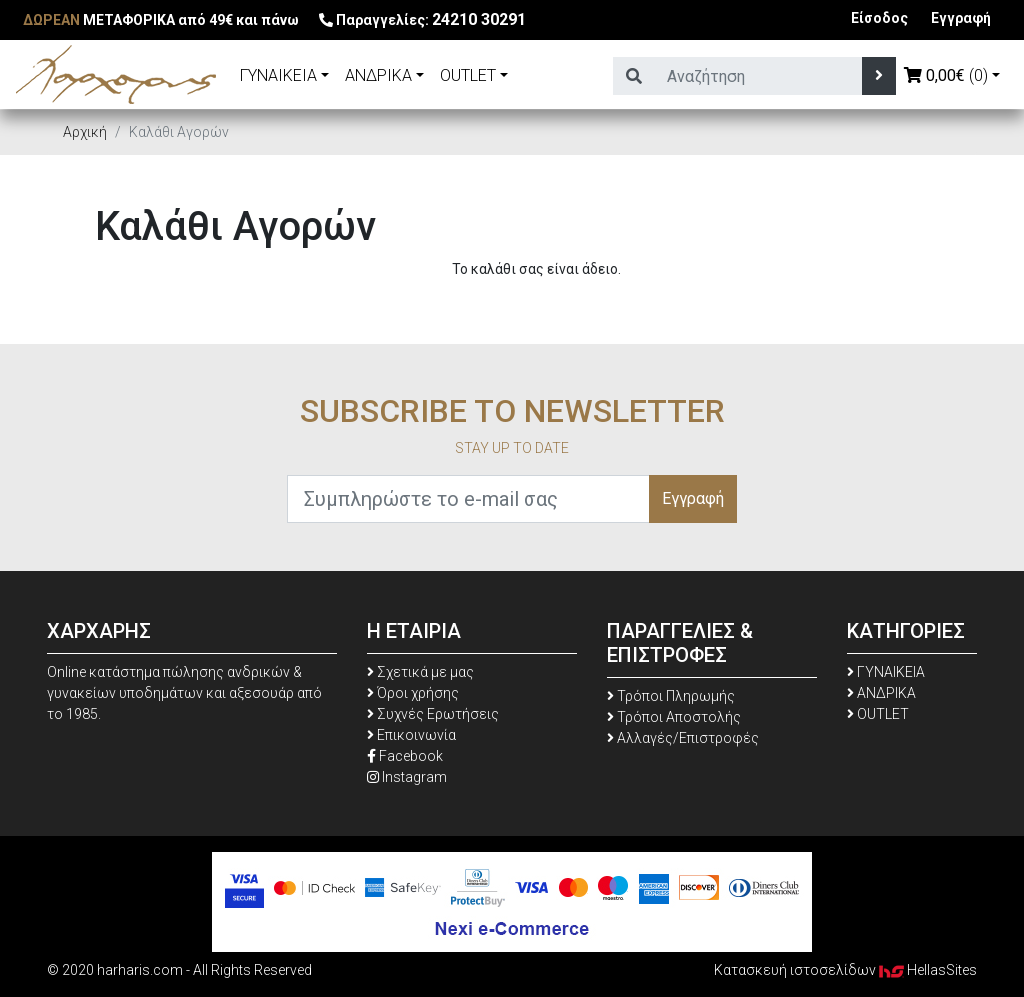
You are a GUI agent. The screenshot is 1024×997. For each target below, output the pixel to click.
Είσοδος (879, 18)
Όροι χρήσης (413, 693)
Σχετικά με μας (420, 672)
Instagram (407, 777)
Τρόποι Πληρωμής (671, 696)
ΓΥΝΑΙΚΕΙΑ (278, 75)
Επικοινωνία (411, 735)
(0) (946, 75)
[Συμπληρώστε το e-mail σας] (468, 499)
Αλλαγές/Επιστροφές (683, 738)
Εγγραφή (961, 18)
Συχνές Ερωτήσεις (433, 714)
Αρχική (85, 132)
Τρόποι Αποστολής (674, 717)
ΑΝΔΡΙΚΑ (378, 75)
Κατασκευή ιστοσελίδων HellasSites (845, 970)
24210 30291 (479, 19)
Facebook (405, 756)
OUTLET (468, 75)
